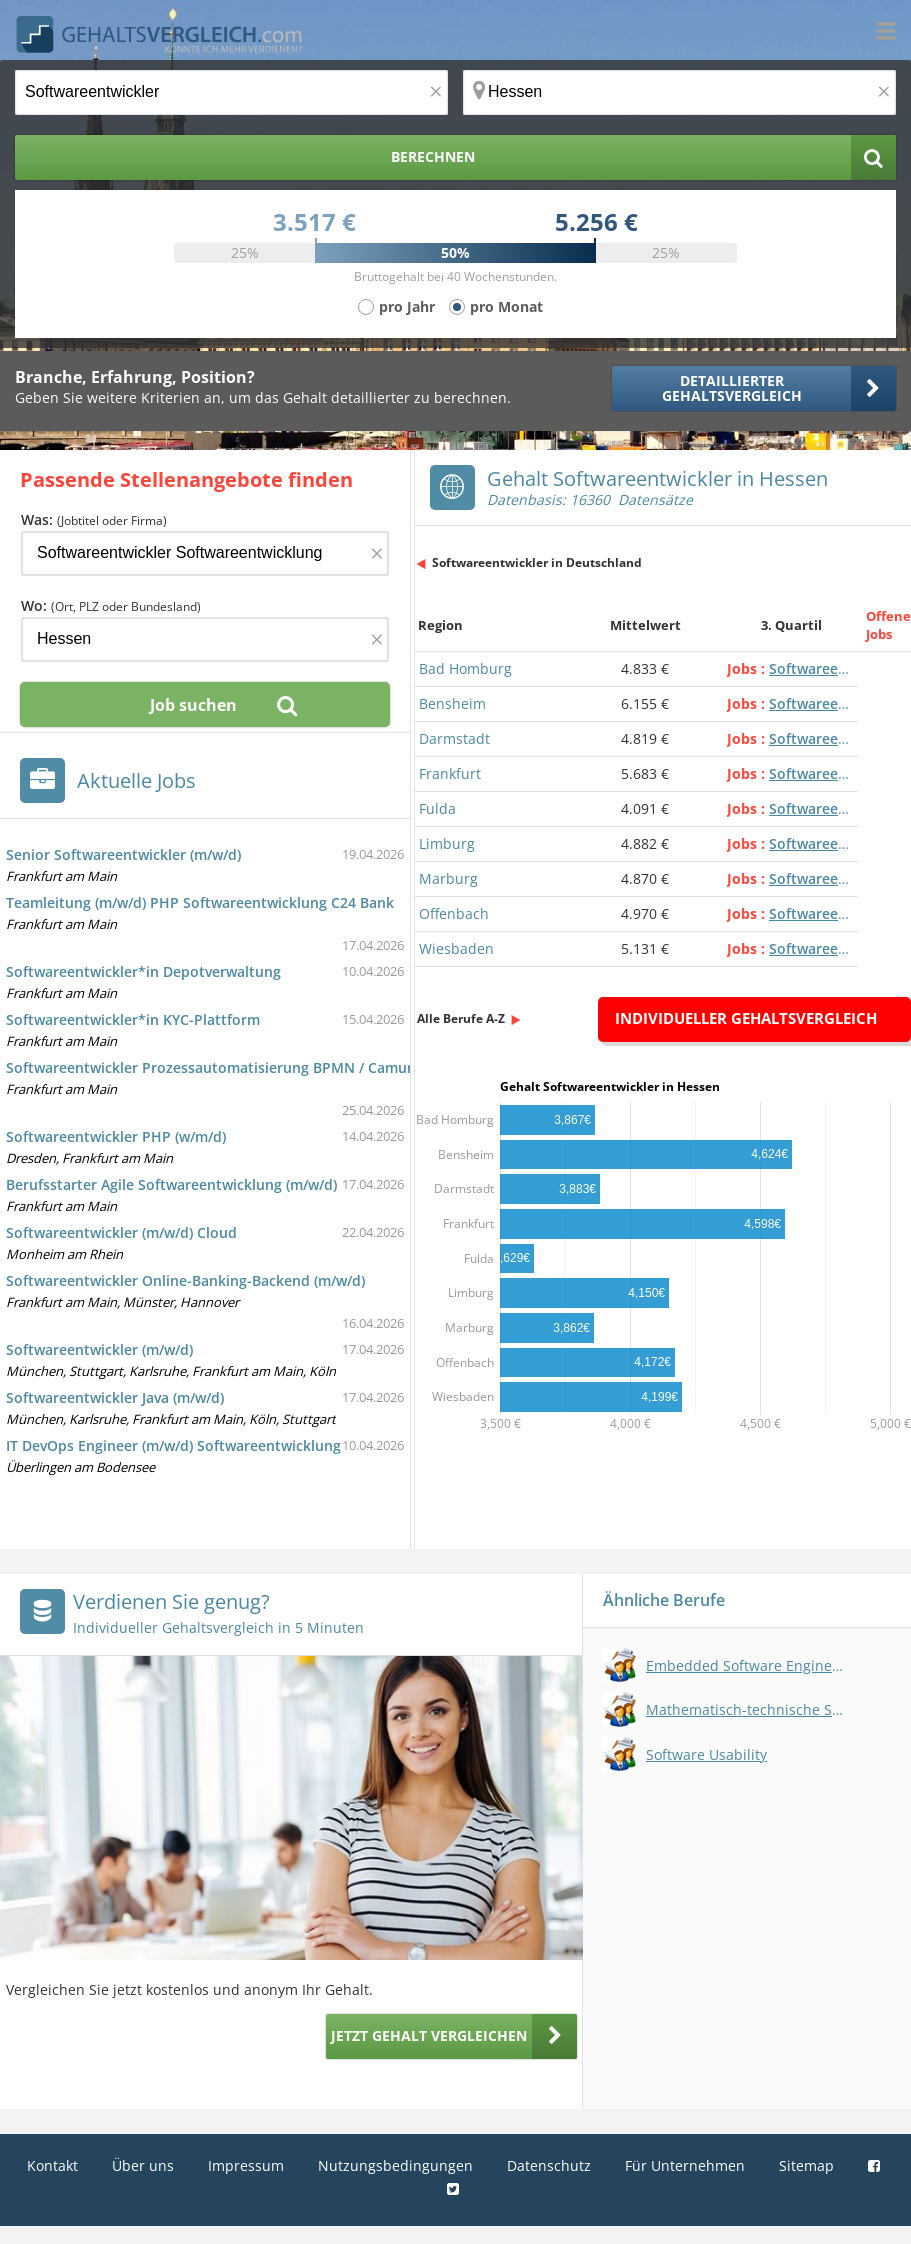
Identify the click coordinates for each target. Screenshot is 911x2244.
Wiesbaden (456, 948)
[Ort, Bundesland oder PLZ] (679, 92)
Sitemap (806, 2165)
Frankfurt (450, 773)
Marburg (448, 878)
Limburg (447, 843)
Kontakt (52, 2165)
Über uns (143, 2165)
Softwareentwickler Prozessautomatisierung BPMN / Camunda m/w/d (243, 1067)
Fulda (437, 808)
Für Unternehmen (685, 2165)
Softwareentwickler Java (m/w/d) (115, 1397)
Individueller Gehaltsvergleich (746, 1018)
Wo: (111, 605)
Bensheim (452, 703)
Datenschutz (549, 2165)
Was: (94, 519)
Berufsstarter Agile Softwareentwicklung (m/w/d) (171, 1184)
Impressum (246, 2165)
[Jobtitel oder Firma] (205, 553)
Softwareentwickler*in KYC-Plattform (133, 1019)
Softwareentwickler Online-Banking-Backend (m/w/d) (185, 1280)
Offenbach (454, 913)
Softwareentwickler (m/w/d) (99, 1349)
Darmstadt (454, 738)
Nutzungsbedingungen (395, 2165)
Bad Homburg (465, 668)
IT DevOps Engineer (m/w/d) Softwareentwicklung (173, 1445)
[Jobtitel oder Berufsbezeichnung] (231, 92)
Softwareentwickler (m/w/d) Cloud (121, 1232)
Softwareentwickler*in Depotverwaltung (143, 971)
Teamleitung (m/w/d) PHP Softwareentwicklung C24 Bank (200, 902)
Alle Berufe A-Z (461, 1018)
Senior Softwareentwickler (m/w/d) (123, 854)
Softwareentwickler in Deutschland (537, 562)
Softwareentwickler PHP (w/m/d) (116, 1136)
